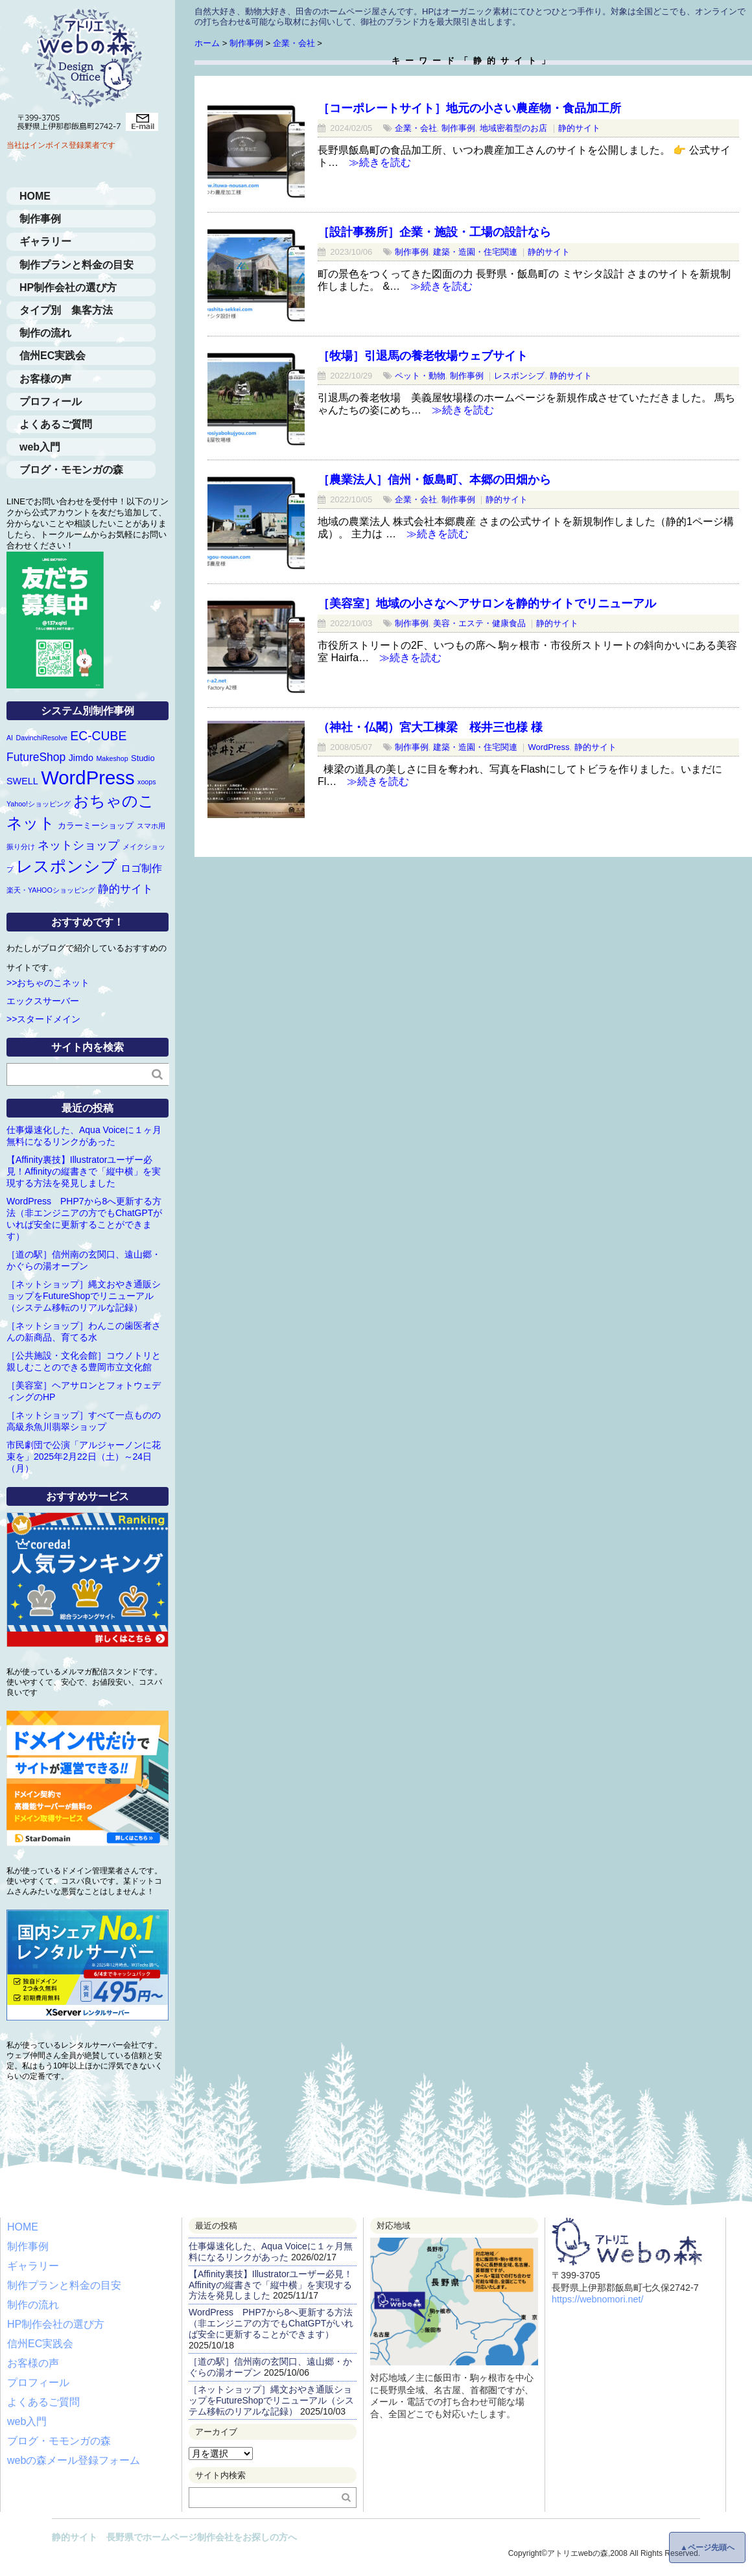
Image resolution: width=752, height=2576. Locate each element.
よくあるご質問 (55, 424)
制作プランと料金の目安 (76, 264)
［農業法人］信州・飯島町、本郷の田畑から (434, 479)
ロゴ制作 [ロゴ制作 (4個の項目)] (141, 868)
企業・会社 (416, 128)
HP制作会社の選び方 (68, 287)
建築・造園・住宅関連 (475, 252)
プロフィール (50, 401)
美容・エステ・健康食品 (479, 623)
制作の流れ (45, 332)
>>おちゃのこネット (47, 983)
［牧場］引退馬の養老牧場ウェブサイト (423, 355)
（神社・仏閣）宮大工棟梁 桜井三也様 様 (430, 727)
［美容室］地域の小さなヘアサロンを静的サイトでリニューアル (487, 603)
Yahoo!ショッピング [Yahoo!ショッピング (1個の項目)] (38, 804)
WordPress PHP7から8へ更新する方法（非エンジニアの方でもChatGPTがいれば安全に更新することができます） (271, 2323)
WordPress (548, 747)
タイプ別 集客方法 (66, 310)
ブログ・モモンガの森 (71, 469)
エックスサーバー (42, 1001)
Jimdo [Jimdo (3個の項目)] (81, 758)
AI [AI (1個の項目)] (9, 738)
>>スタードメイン (43, 1019)
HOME (35, 196)
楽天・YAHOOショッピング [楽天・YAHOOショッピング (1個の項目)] (50, 890)
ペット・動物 (420, 376)
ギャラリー (45, 241)
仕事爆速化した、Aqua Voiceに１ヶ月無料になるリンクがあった (271, 2251)
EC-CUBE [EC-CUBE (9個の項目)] (98, 736)
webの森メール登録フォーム (73, 2460)
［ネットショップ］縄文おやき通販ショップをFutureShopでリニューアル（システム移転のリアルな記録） (83, 1296)
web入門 (39, 446)
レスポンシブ (519, 376)
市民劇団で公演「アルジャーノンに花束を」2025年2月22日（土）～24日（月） (83, 1456)
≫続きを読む (374, 162)
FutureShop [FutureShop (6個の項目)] (35, 757)
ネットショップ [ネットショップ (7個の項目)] (78, 845)
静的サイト (579, 128)
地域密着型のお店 (513, 128)
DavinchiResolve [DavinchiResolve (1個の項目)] (41, 738)
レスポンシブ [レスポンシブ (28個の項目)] (66, 866)
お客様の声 (45, 378)
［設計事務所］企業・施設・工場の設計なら (434, 232)
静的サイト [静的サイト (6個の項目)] (125, 888)
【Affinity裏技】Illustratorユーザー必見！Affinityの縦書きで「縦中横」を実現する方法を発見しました (83, 1171)
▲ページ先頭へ (707, 2547)
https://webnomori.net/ (598, 2299)
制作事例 (458, 128)
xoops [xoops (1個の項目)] (146, 782)
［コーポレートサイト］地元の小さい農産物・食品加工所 (469, 108)
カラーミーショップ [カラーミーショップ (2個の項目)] (96, 825)
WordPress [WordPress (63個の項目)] (88, 777)
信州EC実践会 (52, 355)
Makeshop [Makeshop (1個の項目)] (112, 758)
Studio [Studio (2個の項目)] (143, 758)
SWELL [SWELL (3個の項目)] (22, 781)
